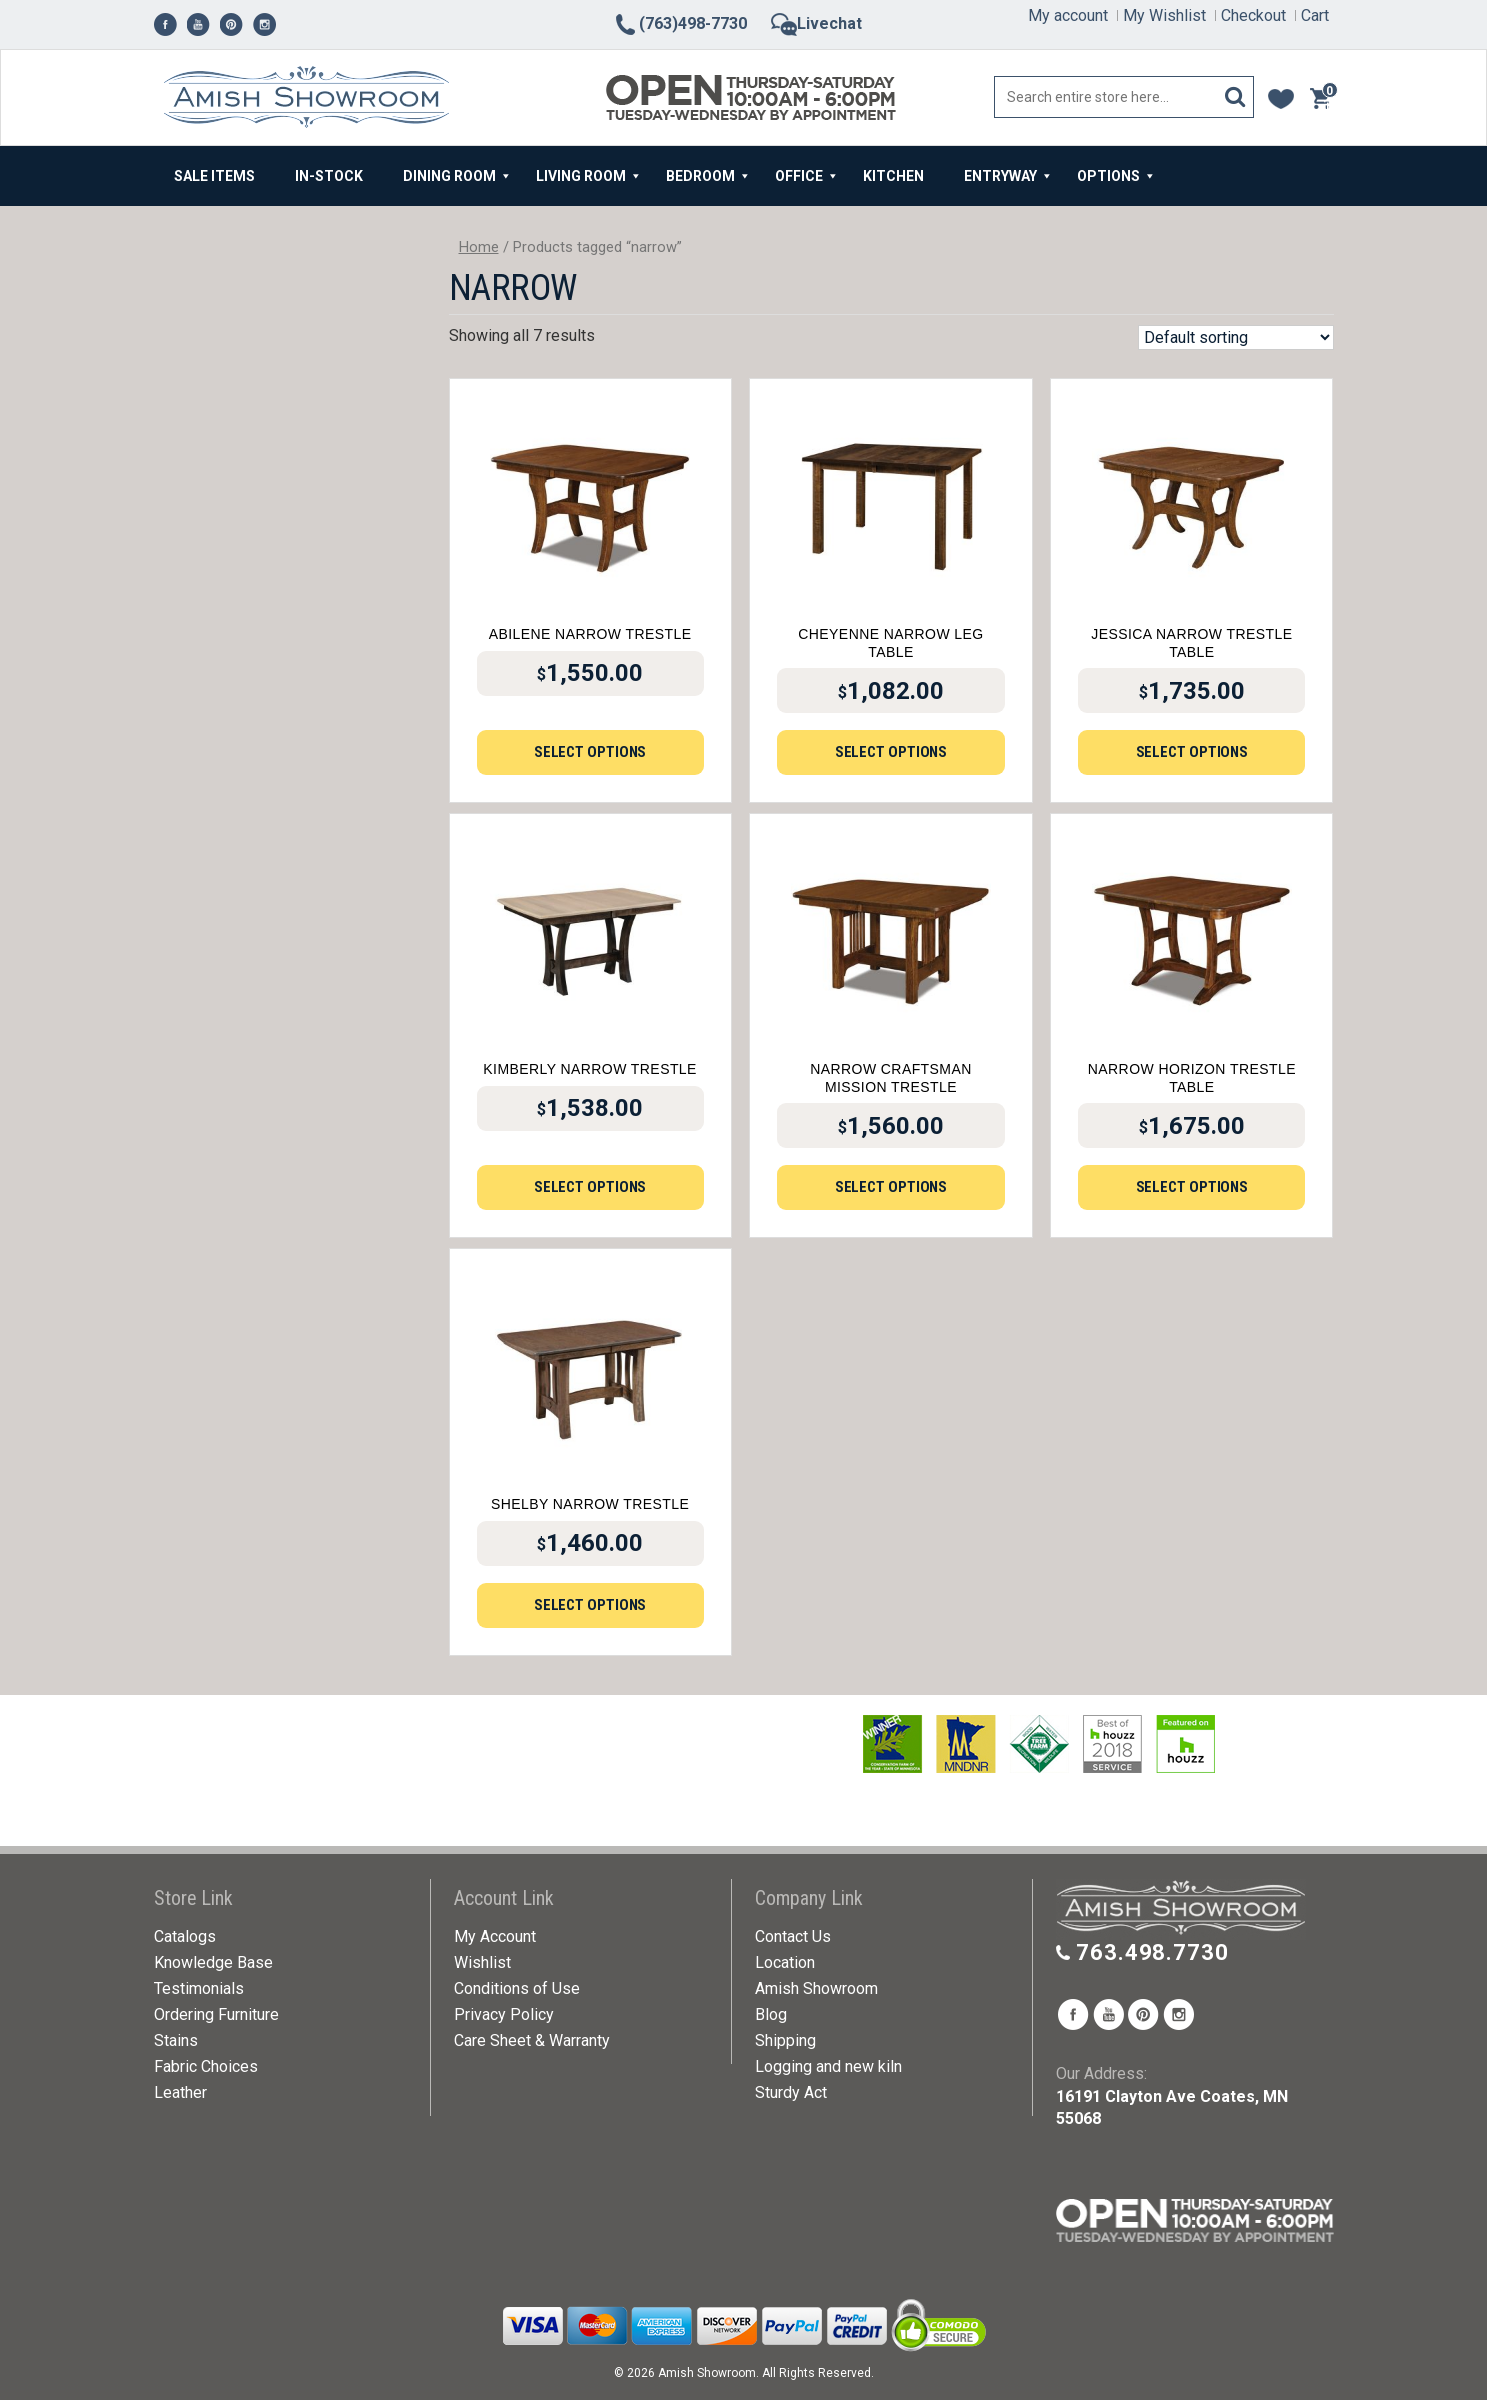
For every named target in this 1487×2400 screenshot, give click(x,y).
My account (1068, 15)
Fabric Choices (206, 2066)
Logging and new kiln (828, 2066)
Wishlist (482, 1962)
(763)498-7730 (680, 23)
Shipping (785, 2040)
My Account (495, 1936)
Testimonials (199, 1988)
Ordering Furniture (216, 2014)
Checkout (1253, 15)
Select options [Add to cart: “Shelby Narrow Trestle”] (590, 1605)
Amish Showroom (816, 1988)
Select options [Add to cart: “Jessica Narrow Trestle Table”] (1192, 752)
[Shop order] (1236, 337)
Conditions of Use (517, 1988)
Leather (180, 2092)
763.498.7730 (1152, 1952)
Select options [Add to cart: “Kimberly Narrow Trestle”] (590, 1187)
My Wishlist (1164, 15)
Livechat (816, 23)
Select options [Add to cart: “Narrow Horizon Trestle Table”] (1192, 1187)
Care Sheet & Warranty (532, 2040)
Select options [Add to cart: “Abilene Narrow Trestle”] (590, 752)
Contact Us (793, 1936)
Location (785, 1962)
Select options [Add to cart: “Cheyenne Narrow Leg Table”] (891, 752)
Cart (1315, 15)
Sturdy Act (791, 2092)
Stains (176, 2040)
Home (479, 247)
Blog (771, 2014)
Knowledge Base (213, 1962)
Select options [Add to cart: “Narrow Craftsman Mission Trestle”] (891, 1187)
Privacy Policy (504, 2014)
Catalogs (185, 1936)
